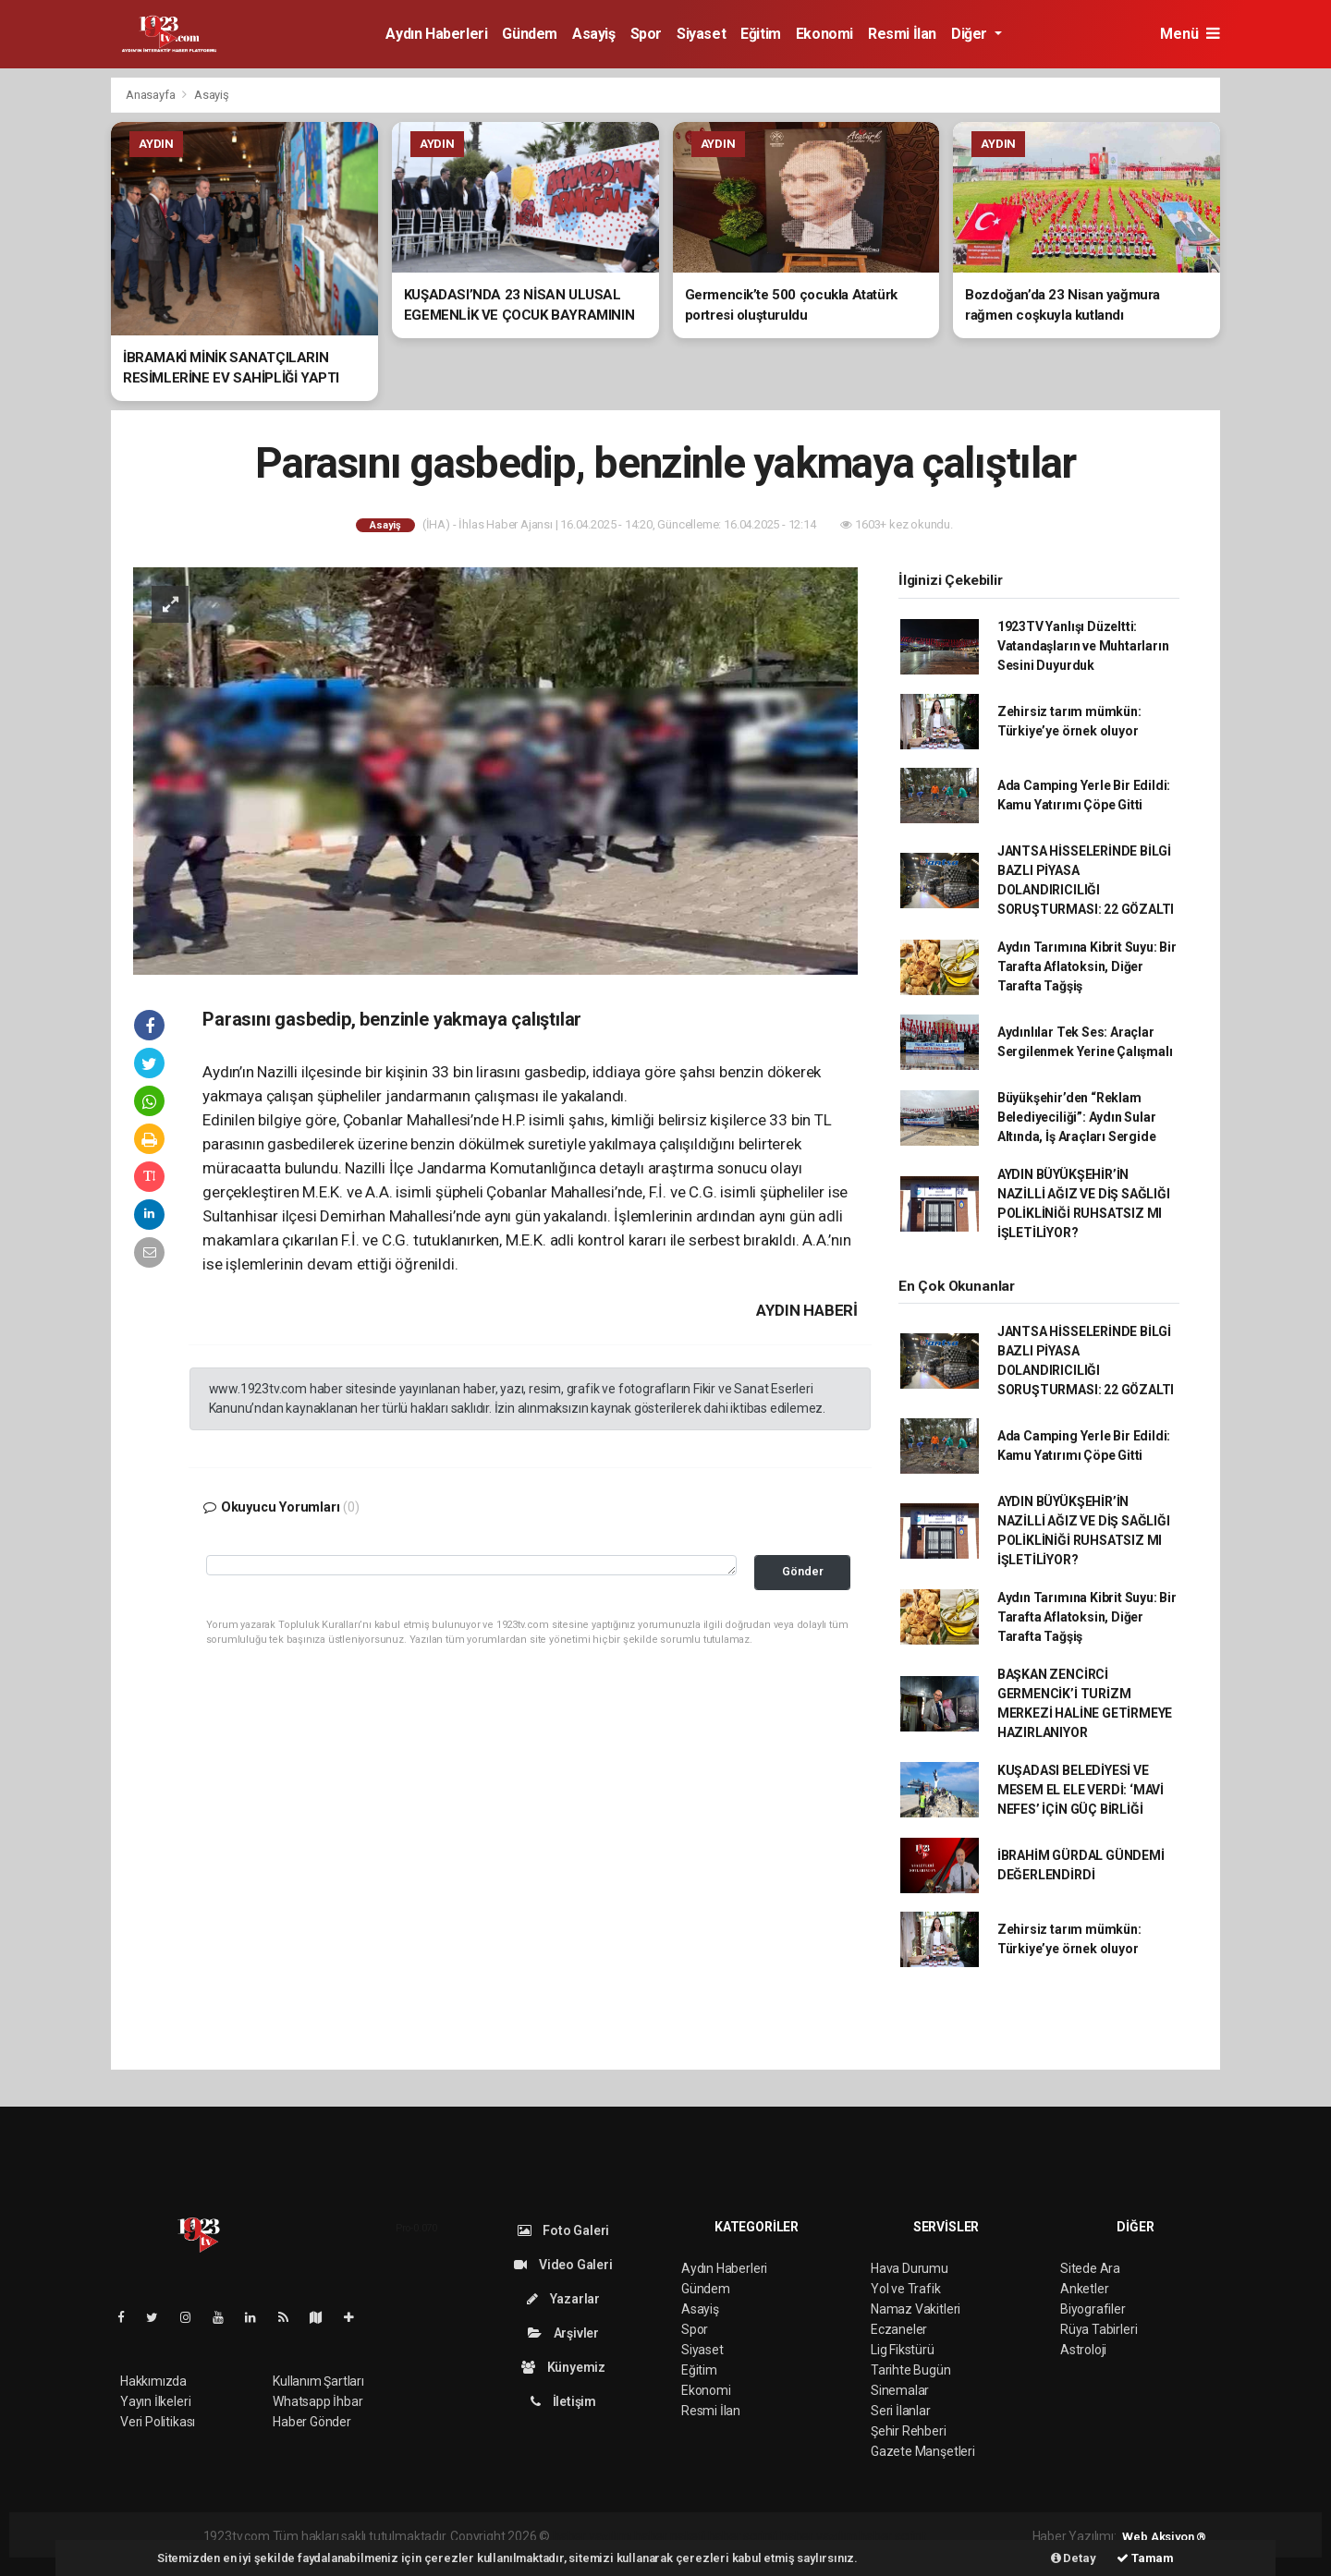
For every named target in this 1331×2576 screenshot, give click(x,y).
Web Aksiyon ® (1164, 2537)
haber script (892, 2536)
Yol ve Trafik (906, 2288)
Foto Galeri (564, 2230)
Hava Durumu (909, 2268)
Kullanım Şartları (318, 2381)
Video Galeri (563, 2264)
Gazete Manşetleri (923, 2451)
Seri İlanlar (901, 2410)
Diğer (971, 34)
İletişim (563, 2401)
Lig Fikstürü (902, 2349)
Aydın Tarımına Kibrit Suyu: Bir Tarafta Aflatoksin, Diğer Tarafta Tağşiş (1087, 966)
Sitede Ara (1090, 2268)
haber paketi (669, 2536)
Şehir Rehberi (908, 2431)
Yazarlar (563, 2298)
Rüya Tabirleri (1098, 2329)
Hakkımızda (153, 2381)
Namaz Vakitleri (915, 2309)
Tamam (1145, 2558)
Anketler (1084, 2288)
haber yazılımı (592, 2536)
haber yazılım (818, 2536)
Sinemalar (900, 2390)
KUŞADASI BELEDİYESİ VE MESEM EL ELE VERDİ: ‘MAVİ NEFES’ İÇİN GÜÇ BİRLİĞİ (1080, 1790)
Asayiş (594, 34)
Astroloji (1083, 2349)
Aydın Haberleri (436, 34)
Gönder (803, 1571)
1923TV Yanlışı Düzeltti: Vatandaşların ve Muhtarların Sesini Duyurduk (1083, 646)
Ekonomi (824, 34)
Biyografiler (1093, 2309)
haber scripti (743, 2536)
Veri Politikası (157, 2421)
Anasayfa (151, 95)
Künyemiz (563, 2367)
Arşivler (563, 2333)
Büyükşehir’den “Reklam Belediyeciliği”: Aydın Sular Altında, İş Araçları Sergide (1076, 1117)
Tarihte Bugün (911, 2370)
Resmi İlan (902, 34)
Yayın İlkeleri (155, 2401)
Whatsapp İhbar (317, 2401)
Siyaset (701, 34)
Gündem (529, 34)
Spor (646, 34)
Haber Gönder (312, 2421)
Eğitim (760, 34)
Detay (1073, 2558)
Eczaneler (899, 2329)
